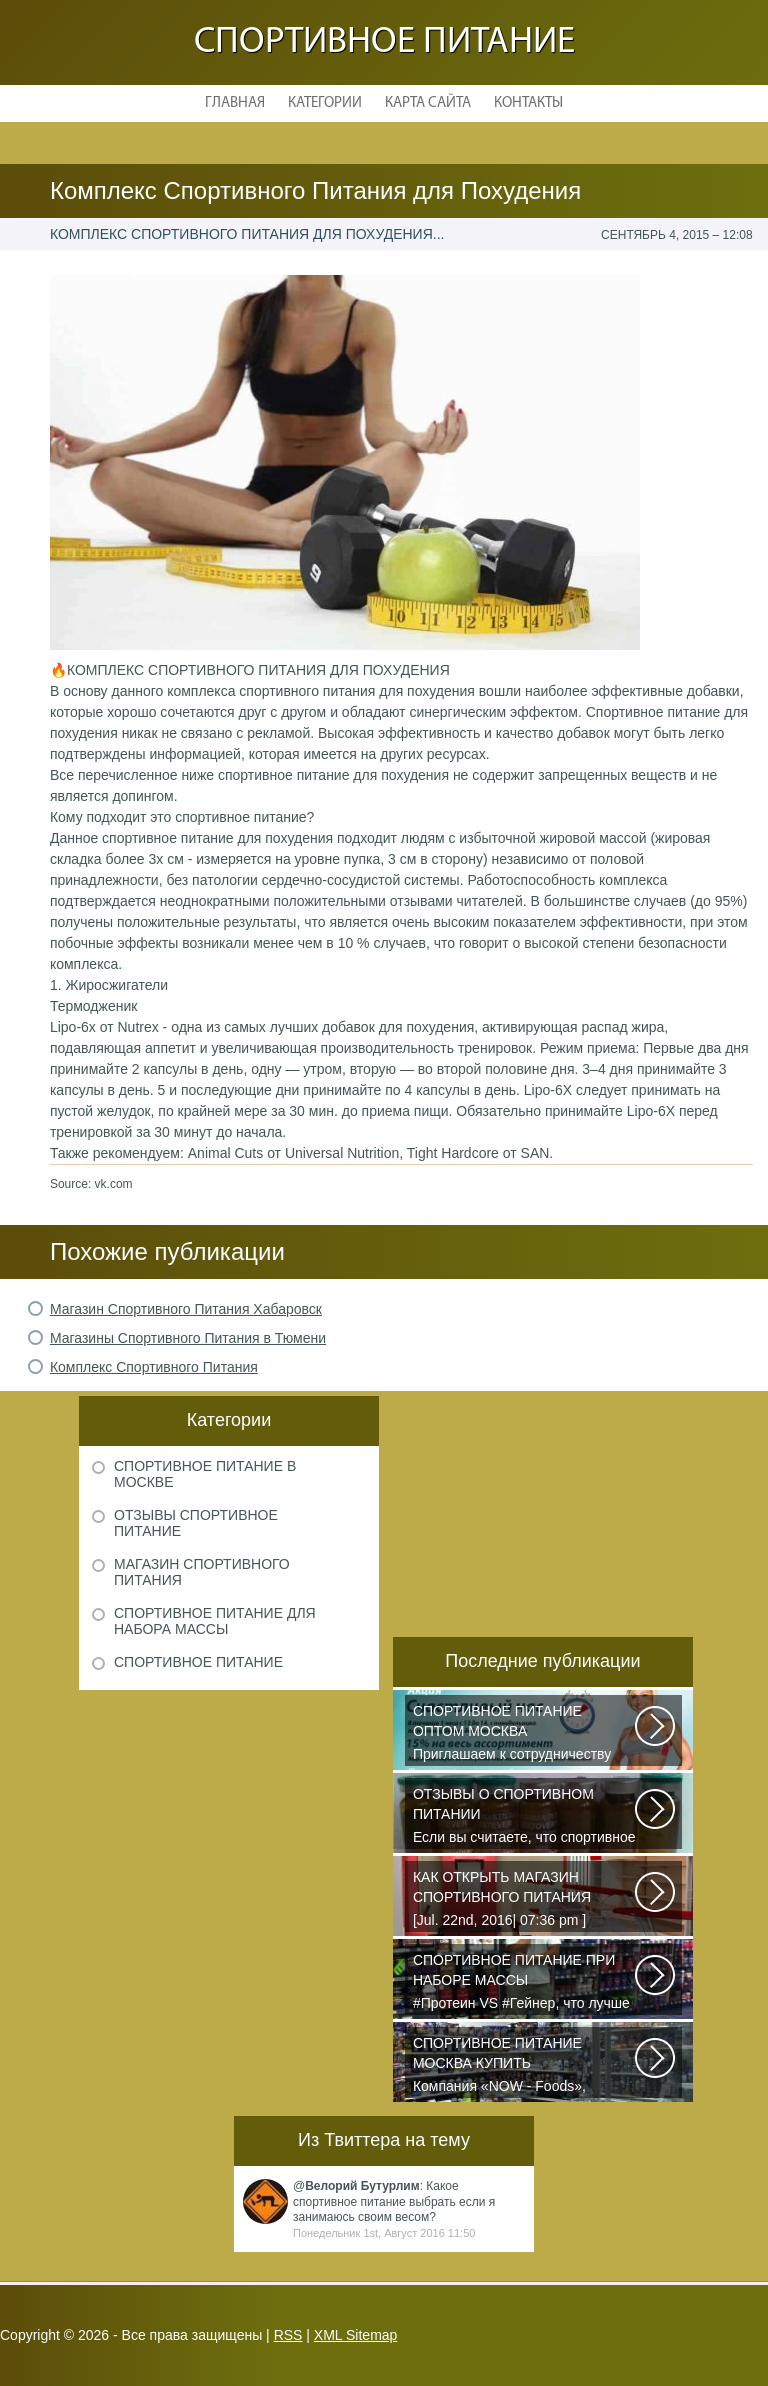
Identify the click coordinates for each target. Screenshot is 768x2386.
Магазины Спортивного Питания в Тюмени (188, 1338)
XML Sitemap (356, 2335)
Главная (235, 103)
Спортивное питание (384, 42)
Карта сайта (428, 103)
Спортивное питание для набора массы (215, 1621)
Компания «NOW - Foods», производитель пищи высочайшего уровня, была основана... (525, 2066)
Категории (325, 103)
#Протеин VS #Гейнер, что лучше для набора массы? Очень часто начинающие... (525, 1983)
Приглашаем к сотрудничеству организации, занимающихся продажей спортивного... (525, 1734)
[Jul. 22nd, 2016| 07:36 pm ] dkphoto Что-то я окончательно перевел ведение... (525, 1900)
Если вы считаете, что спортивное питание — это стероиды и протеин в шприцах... (525, 1817)
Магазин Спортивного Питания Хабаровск (186, 1309)
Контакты (528, 103)
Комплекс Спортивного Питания (154, 1367)
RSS (288, 2335)
